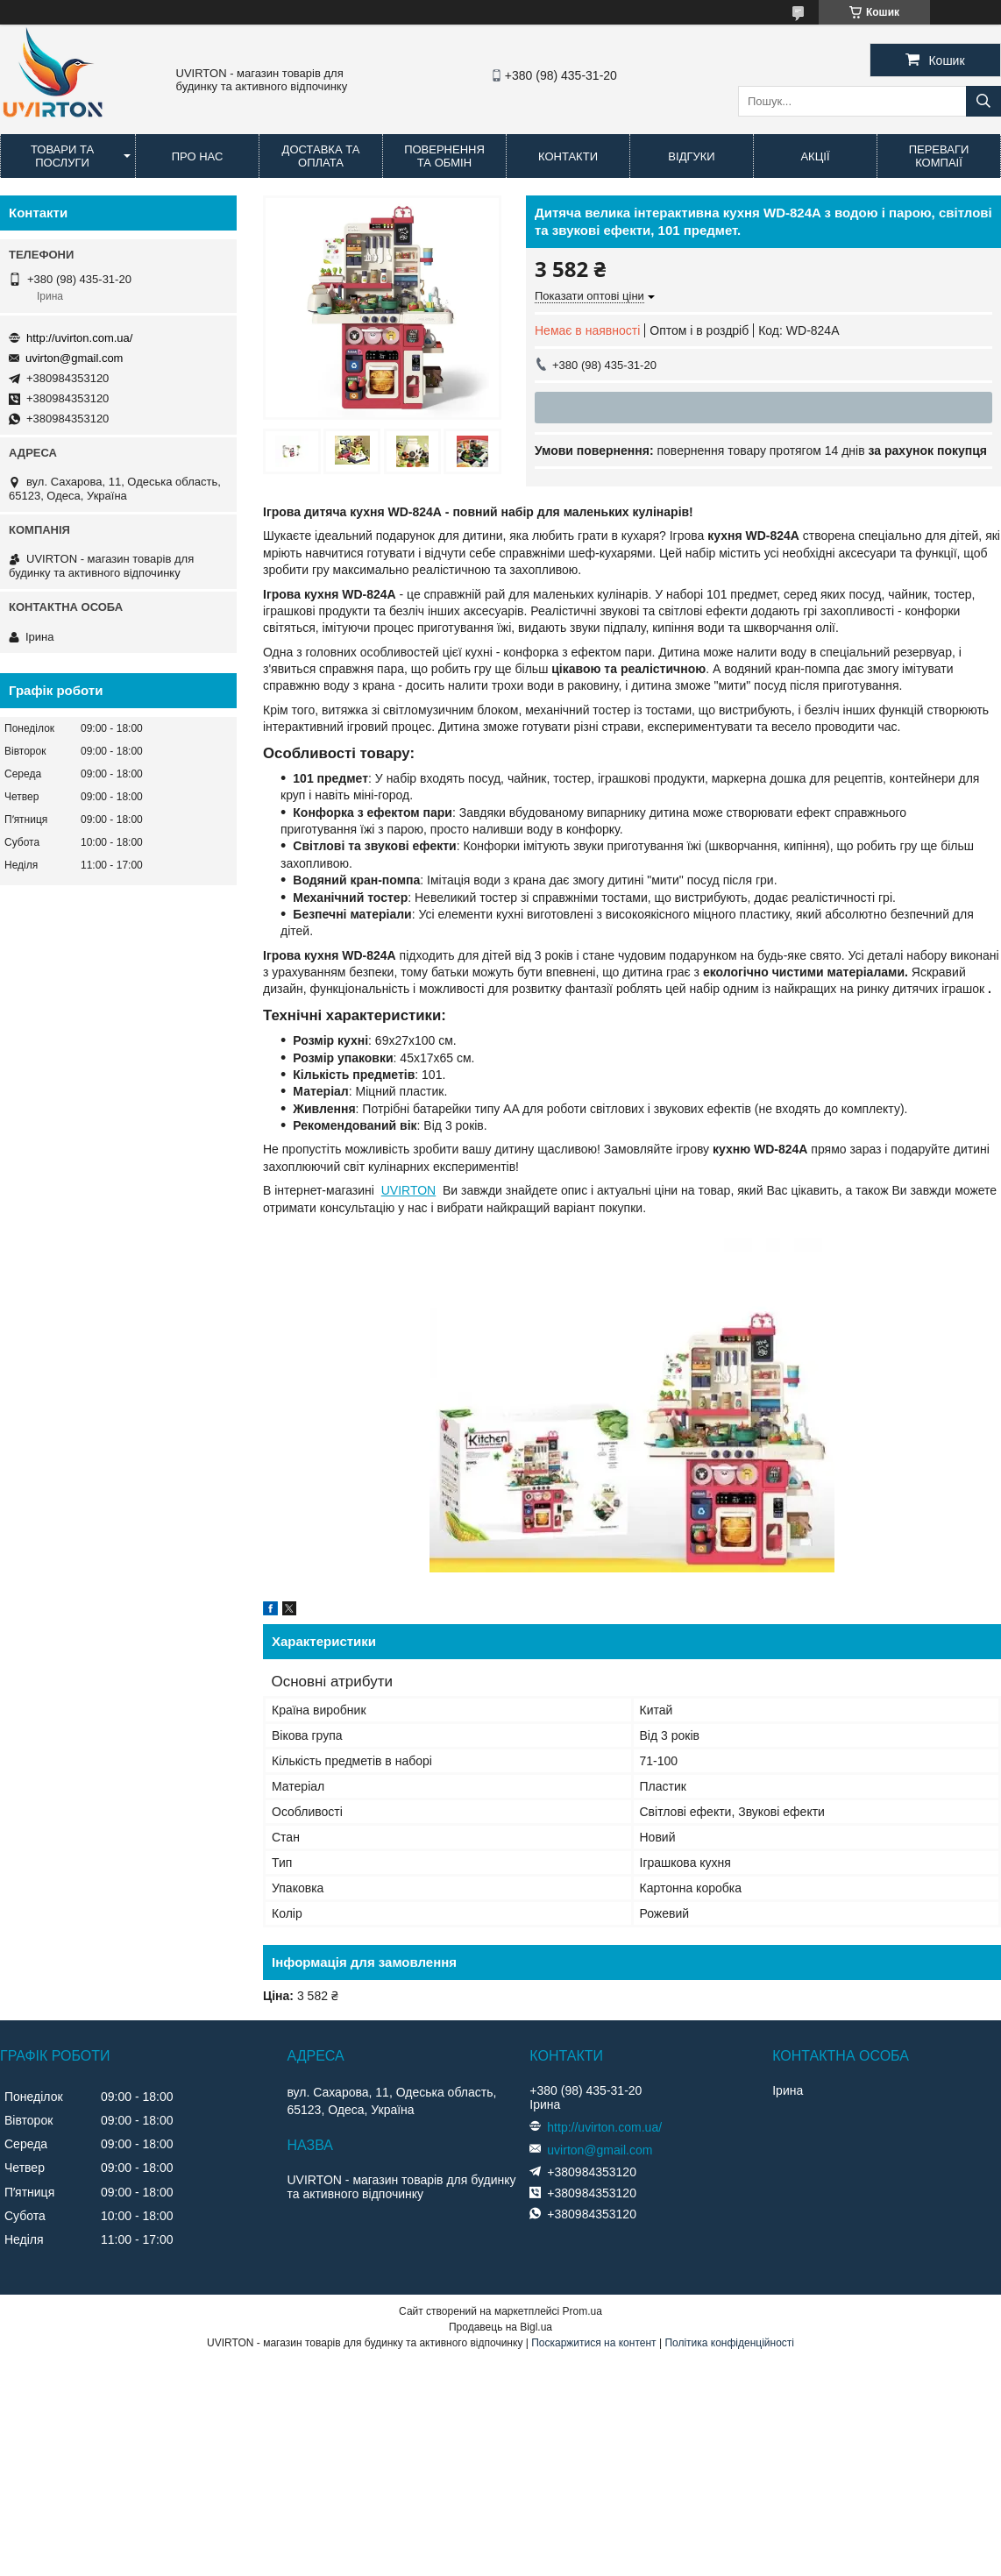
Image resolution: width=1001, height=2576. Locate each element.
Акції (814, 156)
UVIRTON (409, 1190)
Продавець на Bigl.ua (500, 2327)
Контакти (568, 156)
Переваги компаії (939, 156)
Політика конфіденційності (729, 2343)
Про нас (198, 156)
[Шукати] (983, 101)
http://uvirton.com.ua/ (79, 337)
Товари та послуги (62, 156)
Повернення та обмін (444, 156)
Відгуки (691, 156)
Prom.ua (582, 2311)
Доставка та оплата (321, 156)
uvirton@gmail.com (74, 358)
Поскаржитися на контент (593, 2343)
